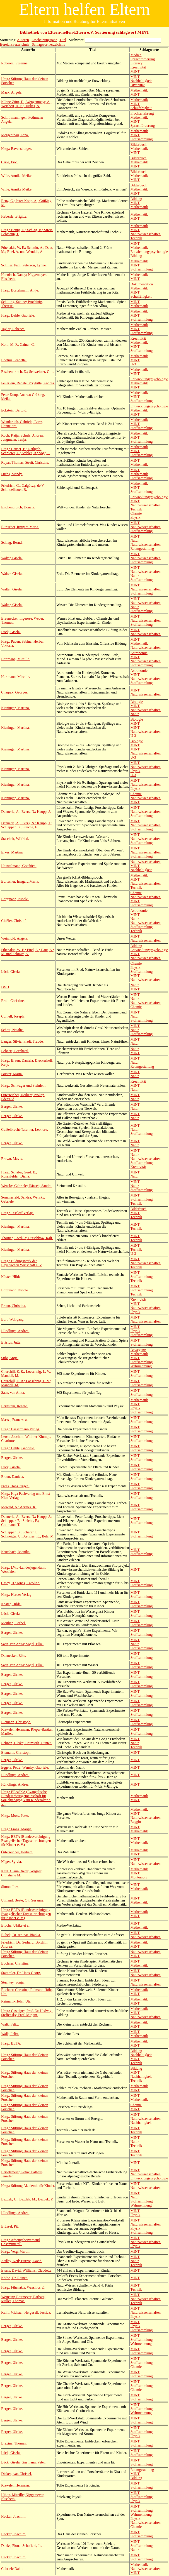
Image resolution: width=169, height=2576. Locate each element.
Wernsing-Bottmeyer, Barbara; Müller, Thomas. (23, 2299)
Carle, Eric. (9, 162)
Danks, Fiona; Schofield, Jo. (21, 2546)
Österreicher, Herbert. (17, 1852)
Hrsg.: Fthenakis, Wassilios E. (23, 2287)
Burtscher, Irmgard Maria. (20, 527)
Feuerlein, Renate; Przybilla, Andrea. (28, 383)
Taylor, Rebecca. (13, 329)
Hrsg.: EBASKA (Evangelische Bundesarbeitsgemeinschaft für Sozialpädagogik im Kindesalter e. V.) (26, 1798)
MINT (135, 71)
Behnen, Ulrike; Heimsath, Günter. (26, 1743)
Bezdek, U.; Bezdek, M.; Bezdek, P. (27, 2199)
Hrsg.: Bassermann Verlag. (20, 1429)
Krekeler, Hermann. (15, 2485)
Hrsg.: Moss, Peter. (15, 1815)
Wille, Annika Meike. (16, 176)
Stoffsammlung (141, 139)
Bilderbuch (138, 144)
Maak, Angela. (11, 92)
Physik (135, 517)
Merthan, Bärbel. (13, 1623)
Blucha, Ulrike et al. (15, 1925)
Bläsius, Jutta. (11, 1342)
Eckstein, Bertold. (14, 410)
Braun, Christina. (13, 1306)
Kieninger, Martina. (15, 708)
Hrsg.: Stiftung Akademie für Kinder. (28, 2186)
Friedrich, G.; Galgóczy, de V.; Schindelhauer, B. (23, 487)
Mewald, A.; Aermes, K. (18, 1507)
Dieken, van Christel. (16, 2474)
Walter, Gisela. (11, 558)
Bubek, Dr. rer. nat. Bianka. (21, 1935)
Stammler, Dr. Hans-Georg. (21, 1973)
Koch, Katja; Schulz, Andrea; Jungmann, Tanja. (22, 437)
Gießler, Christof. (14, 921)
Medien (136, 55)
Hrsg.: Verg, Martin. (15, 2251)
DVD (5, 987)
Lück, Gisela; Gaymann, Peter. (23, 2462)
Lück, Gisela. (11, 632)
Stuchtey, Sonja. (12, 1982)
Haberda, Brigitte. (14, 216)
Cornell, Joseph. (13, 1016)
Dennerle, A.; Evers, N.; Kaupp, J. (26, 811)
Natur (134, 540)
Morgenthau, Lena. (15, 135)
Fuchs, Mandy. (12, 474)
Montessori (138, 1877)
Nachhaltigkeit (141, 81)
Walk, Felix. (10, 2024)
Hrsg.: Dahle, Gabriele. (18, 315)
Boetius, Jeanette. (14, 360)
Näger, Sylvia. (11, 1862)
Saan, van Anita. (13, 1392)
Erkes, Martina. (12, 852)
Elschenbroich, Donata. (18, 507)
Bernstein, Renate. (14, 1406)
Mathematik (139, 90)
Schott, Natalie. (12, 1030)
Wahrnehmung (141, 1366)
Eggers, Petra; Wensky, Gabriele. (25, 1767)
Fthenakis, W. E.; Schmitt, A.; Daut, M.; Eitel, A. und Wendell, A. (27, 250)
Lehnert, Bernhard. (15, 1051)
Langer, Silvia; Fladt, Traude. (22, 1041)
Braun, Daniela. (12, 1476)
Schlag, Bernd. (12, 542)
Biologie (136, 702)
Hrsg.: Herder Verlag (16, 1594)
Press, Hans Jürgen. (15, 1486)
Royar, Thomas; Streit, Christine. (25, 462)
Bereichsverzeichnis (14, 44)
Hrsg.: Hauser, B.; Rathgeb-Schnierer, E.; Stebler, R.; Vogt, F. (25, 451)
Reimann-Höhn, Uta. (16, 2001)
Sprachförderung (142, 59)
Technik (136, 238)
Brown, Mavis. (12, 1159)
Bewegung (138, 1350)
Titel (62, 40)
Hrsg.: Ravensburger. (16, 148)
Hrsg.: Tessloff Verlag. (17, 1213)
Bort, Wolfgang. (12, 1319)
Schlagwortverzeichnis (48, 44)
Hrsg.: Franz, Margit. (16, 1829)
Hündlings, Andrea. (15, 1331)
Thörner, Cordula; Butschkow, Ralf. (27, 1238)
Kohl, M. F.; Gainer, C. (18, 344)
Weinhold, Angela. (14, 938)
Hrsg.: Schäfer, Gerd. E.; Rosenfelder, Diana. (19, 1174)
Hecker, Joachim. (13, 2516)
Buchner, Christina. (15, 1963)
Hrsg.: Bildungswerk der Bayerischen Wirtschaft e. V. (21, 1263)
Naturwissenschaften (145, 234)
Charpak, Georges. (14, 692)
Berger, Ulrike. (12, 1106)
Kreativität (138, 67)
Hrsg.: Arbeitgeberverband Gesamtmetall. (20, 2242)
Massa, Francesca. (14, 1420)
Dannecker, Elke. (13, 1655)
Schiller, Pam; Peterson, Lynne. (24, 265)
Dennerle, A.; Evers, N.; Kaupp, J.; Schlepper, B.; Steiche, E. (26, 825)
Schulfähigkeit (141, 108)
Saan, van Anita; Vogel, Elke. (22, 1644)
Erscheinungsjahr (44, 40)
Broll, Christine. (13, 1001)
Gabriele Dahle (12, 2569)
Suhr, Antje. (9, 1358)
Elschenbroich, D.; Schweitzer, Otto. (27, 372)
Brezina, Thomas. (14, 2443)
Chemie (136, 513)
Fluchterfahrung (142, 113)
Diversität (137, 85)
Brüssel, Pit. (10, 2226)
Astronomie (139, 653)
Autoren (23, 40)
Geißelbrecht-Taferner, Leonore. (24, 1129)
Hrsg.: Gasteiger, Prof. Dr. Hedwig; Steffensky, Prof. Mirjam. (27, 2013)
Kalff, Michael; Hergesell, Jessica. (26, 2312)
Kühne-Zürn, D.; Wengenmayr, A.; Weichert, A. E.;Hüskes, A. (26, 104)
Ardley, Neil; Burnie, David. (21, 2261)
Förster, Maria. (12, 1074)
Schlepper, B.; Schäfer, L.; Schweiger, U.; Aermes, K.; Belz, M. (27, 1534)
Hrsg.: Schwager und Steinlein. (23, 1085)
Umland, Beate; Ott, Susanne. (22, 1900)
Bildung (136, 199)
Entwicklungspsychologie (149, 252)
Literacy (136, 63)
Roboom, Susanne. (14, 63)
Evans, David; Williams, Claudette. (26, 2270)
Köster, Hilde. (11, 1277)
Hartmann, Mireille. (15, 659)
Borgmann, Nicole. (15, 899)
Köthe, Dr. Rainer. (14, 2278)
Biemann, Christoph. (16, 1722)
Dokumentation (141, 284)
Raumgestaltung (142, 548)
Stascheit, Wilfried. (15, 839)
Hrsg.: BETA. (11, 2043)
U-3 (133, 364)
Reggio (135, 1822)
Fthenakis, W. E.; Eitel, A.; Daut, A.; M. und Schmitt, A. (27, 952)
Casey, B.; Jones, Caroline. (20, 1583)
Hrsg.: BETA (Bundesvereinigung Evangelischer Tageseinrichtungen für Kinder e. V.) (26, 1841)
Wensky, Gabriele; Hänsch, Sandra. (26, 1186)
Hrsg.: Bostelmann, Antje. (20, 290)
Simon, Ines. (10, 1887)
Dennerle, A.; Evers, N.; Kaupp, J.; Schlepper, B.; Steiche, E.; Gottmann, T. (26, 1521)
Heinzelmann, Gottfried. (18, 866)
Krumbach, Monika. (15, 1552)
